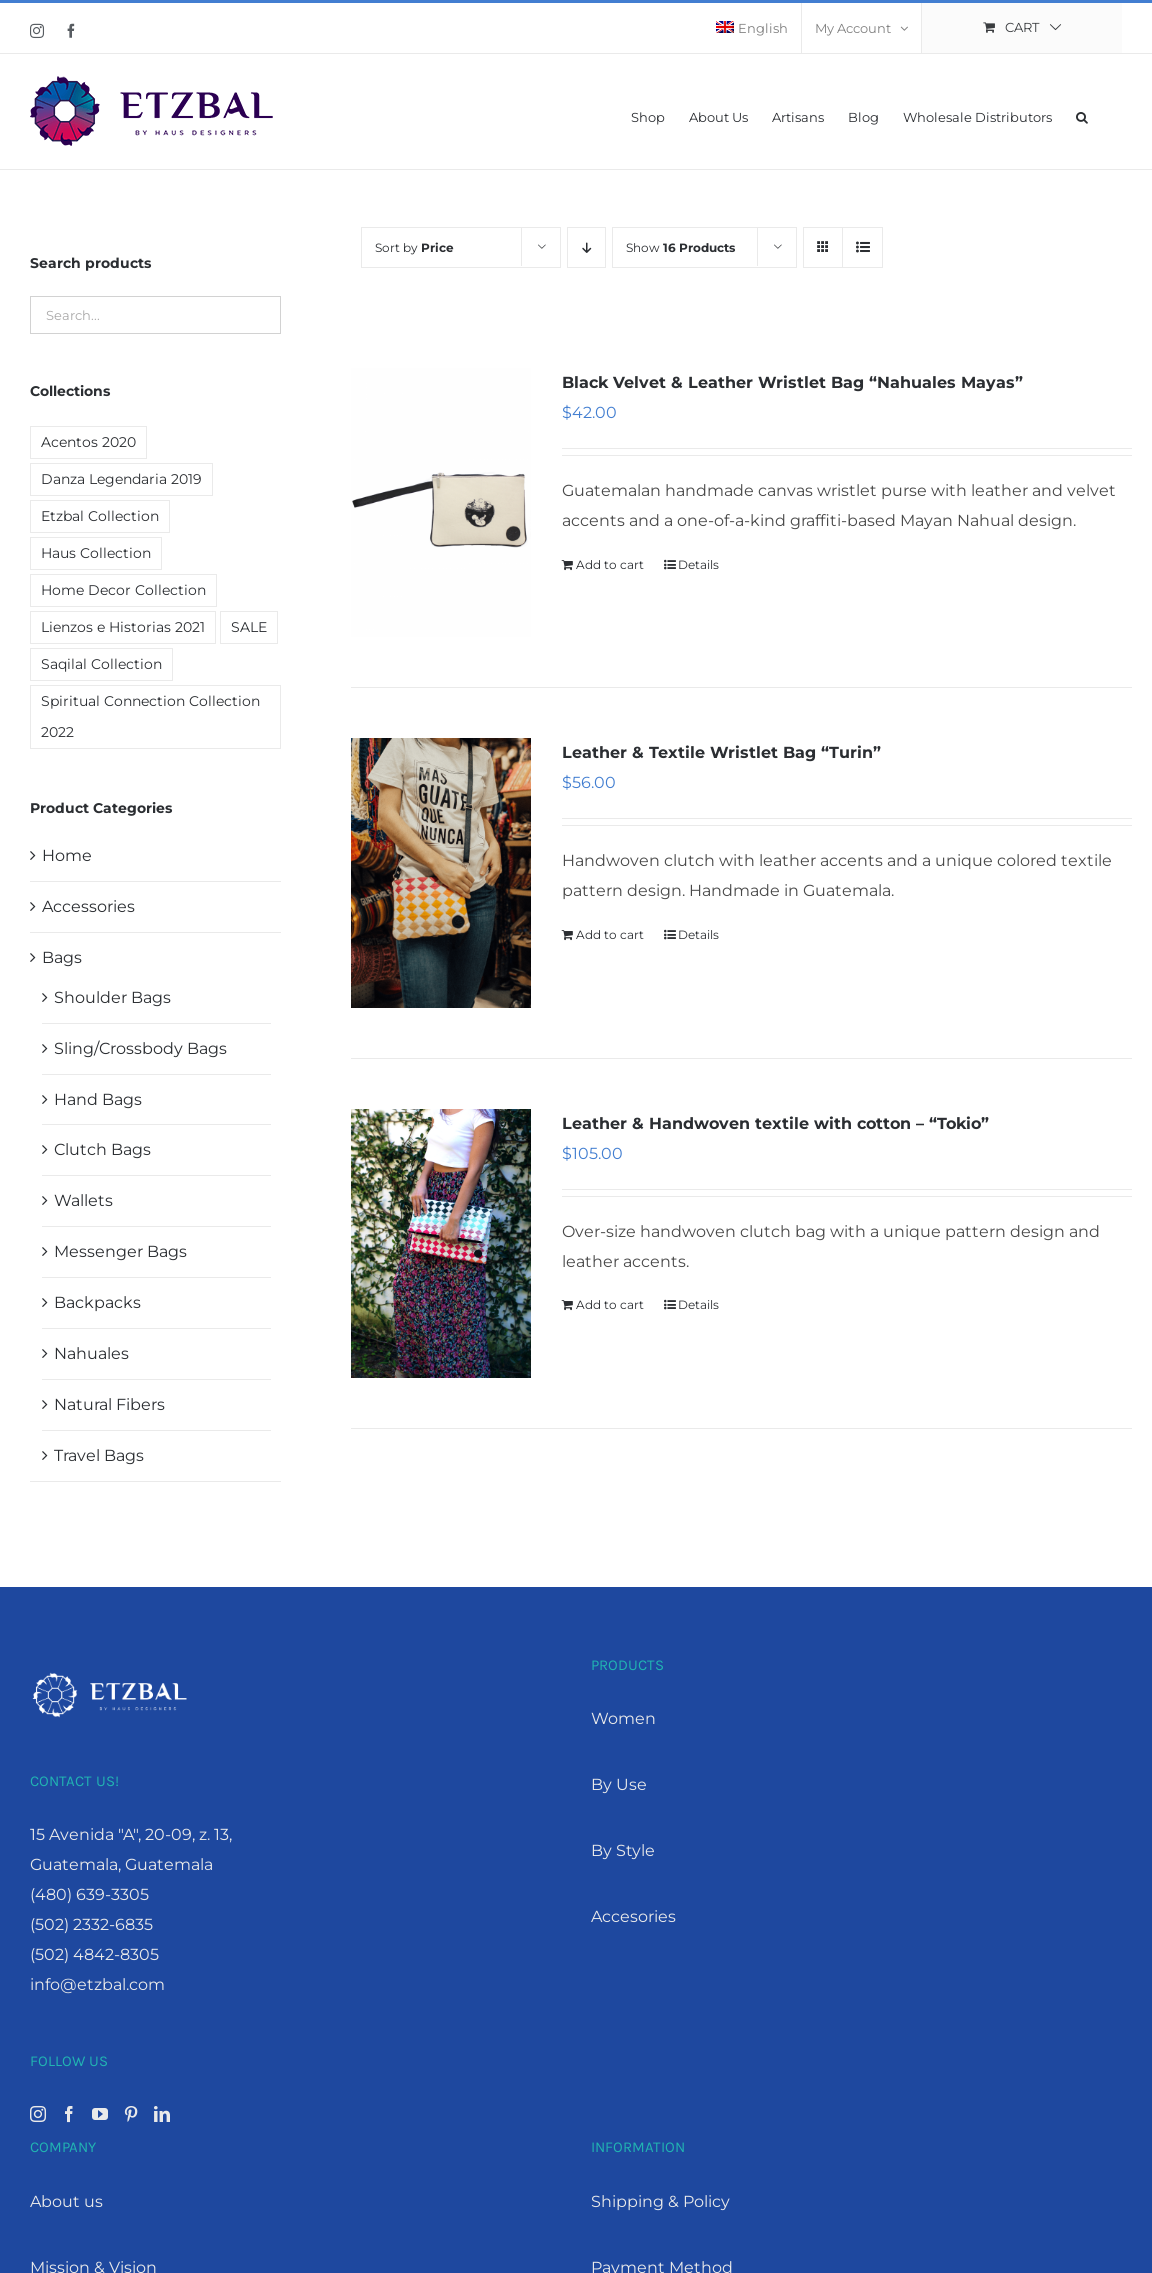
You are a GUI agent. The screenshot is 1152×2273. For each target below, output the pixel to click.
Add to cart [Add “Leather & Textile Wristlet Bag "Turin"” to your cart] (610, 934)
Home (67, 855)
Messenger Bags (120, 1251)
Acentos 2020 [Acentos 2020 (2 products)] (88, 442)
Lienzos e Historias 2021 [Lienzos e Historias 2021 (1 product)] (123, 627)
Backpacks (97, 1302)
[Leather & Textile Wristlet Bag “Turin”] (441, 872)
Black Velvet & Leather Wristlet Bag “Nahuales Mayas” (792, 382)
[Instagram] (38, 2114)
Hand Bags (98, 1099)
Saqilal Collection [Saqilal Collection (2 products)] (101, 664)
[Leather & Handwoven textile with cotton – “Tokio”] (441, 1243)
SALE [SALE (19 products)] (249, 627)
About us (66, 2201)
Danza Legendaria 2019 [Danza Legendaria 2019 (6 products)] (121, 479)
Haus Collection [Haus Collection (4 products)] (96, 553)
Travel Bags (99, 1455)
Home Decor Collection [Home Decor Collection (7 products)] (123, 590)
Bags (62, 957)
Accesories (633, 1916)
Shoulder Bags (112, 997)
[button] (1082, 115)
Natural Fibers (109, 1404)
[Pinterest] (131, 2114)
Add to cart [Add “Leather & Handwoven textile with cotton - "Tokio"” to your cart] (610, 1304)
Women (623, 1718)
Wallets (83, 1200)
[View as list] (862, 247)
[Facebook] (69, 2114)
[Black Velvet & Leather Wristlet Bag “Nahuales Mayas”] (441, 502)
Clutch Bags (102, 1149)
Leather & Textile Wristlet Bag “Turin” (721, 752)
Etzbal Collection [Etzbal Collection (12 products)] (100, 516)
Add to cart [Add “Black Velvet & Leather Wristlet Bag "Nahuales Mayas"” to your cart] (610, 564)
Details (698, 564)
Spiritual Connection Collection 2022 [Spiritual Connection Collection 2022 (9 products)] (150, 716)
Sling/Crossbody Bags (140, 1048)
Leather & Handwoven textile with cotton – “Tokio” (775, 1123)
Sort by (414, 247)
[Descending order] (586, 247)
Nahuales (91, 1353)
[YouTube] (100, 2114)
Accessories (88, 906)
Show (680, 247)
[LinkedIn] (162, 2114)
